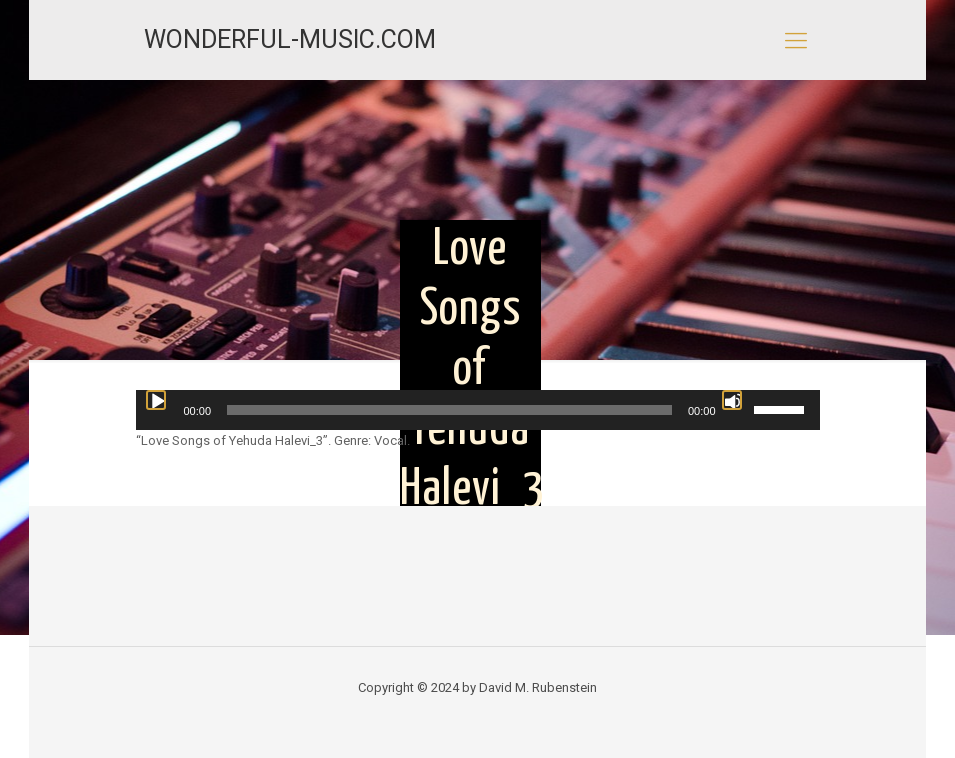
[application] (478, 410)
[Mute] (732, 400)
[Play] (156, 400)
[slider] (449, 410)
